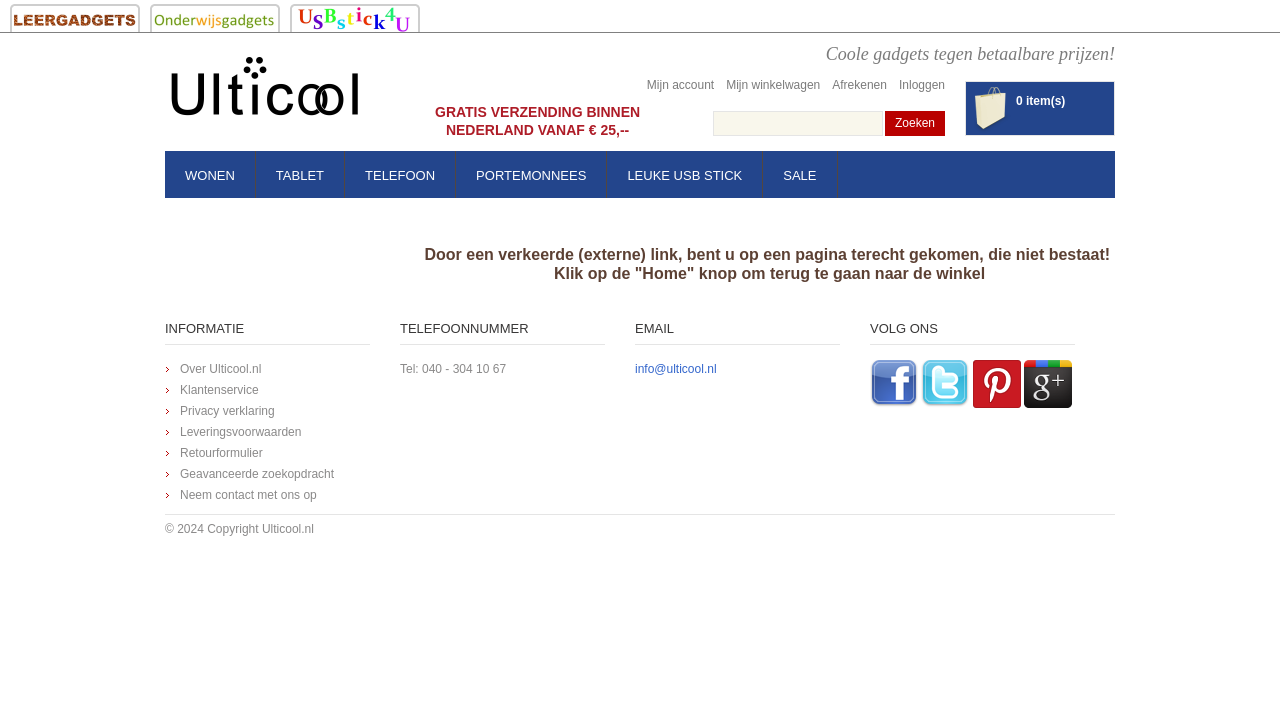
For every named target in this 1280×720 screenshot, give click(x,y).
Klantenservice (219, 390)
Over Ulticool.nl (220, 369)
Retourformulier (221, 453)
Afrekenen (859, 85)
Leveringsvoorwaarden (240, 432)
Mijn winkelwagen (773, 85)
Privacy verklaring (227, 411)
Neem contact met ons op (248, 495)
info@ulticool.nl (676, 369)
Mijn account (680, 85)
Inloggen (922, 85)
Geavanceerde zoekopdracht (257, 474)
